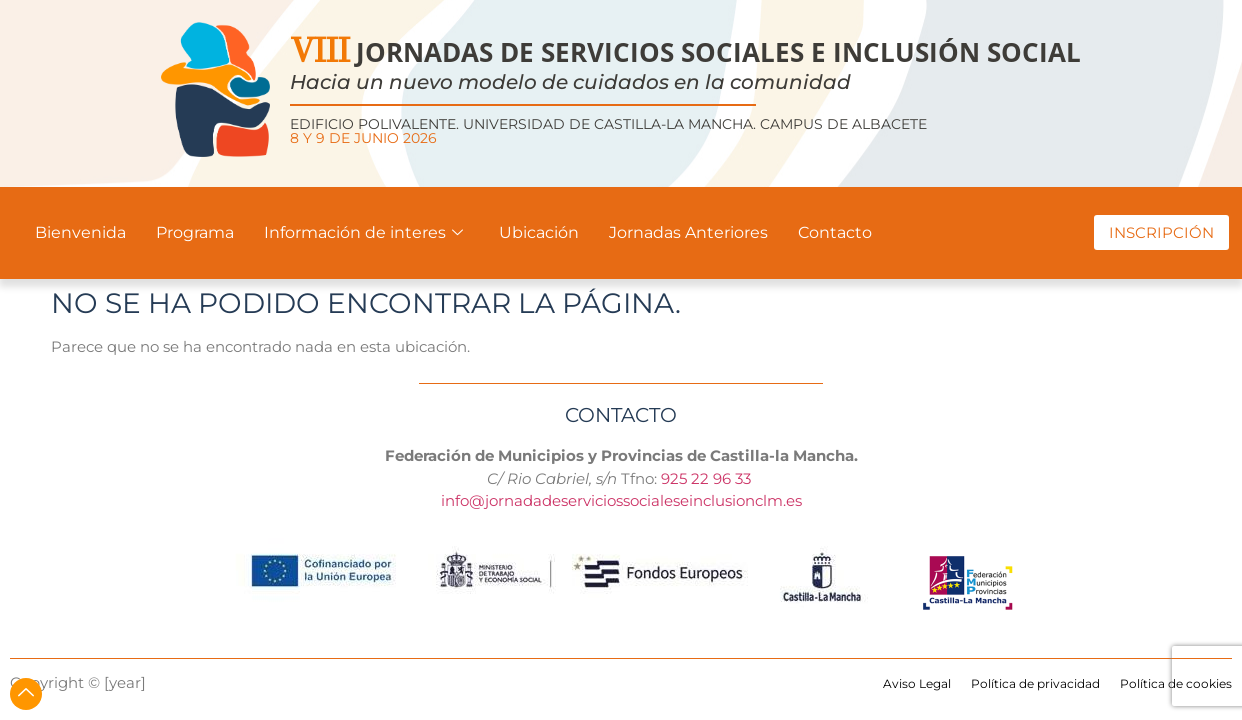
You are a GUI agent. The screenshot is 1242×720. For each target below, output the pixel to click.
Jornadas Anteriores (688, 232)
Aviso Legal (917, 683)
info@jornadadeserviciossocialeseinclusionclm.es (621, 500)
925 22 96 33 (708, 478)
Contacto (835, 232)
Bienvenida (80, 232)
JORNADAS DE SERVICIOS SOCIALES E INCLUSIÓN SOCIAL (685, 52)
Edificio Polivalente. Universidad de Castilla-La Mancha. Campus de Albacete (608, 131)
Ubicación (539, 232)
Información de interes (363, 232)
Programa (195, 232)
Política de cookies (1176, 683)
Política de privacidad (1035, 683)
